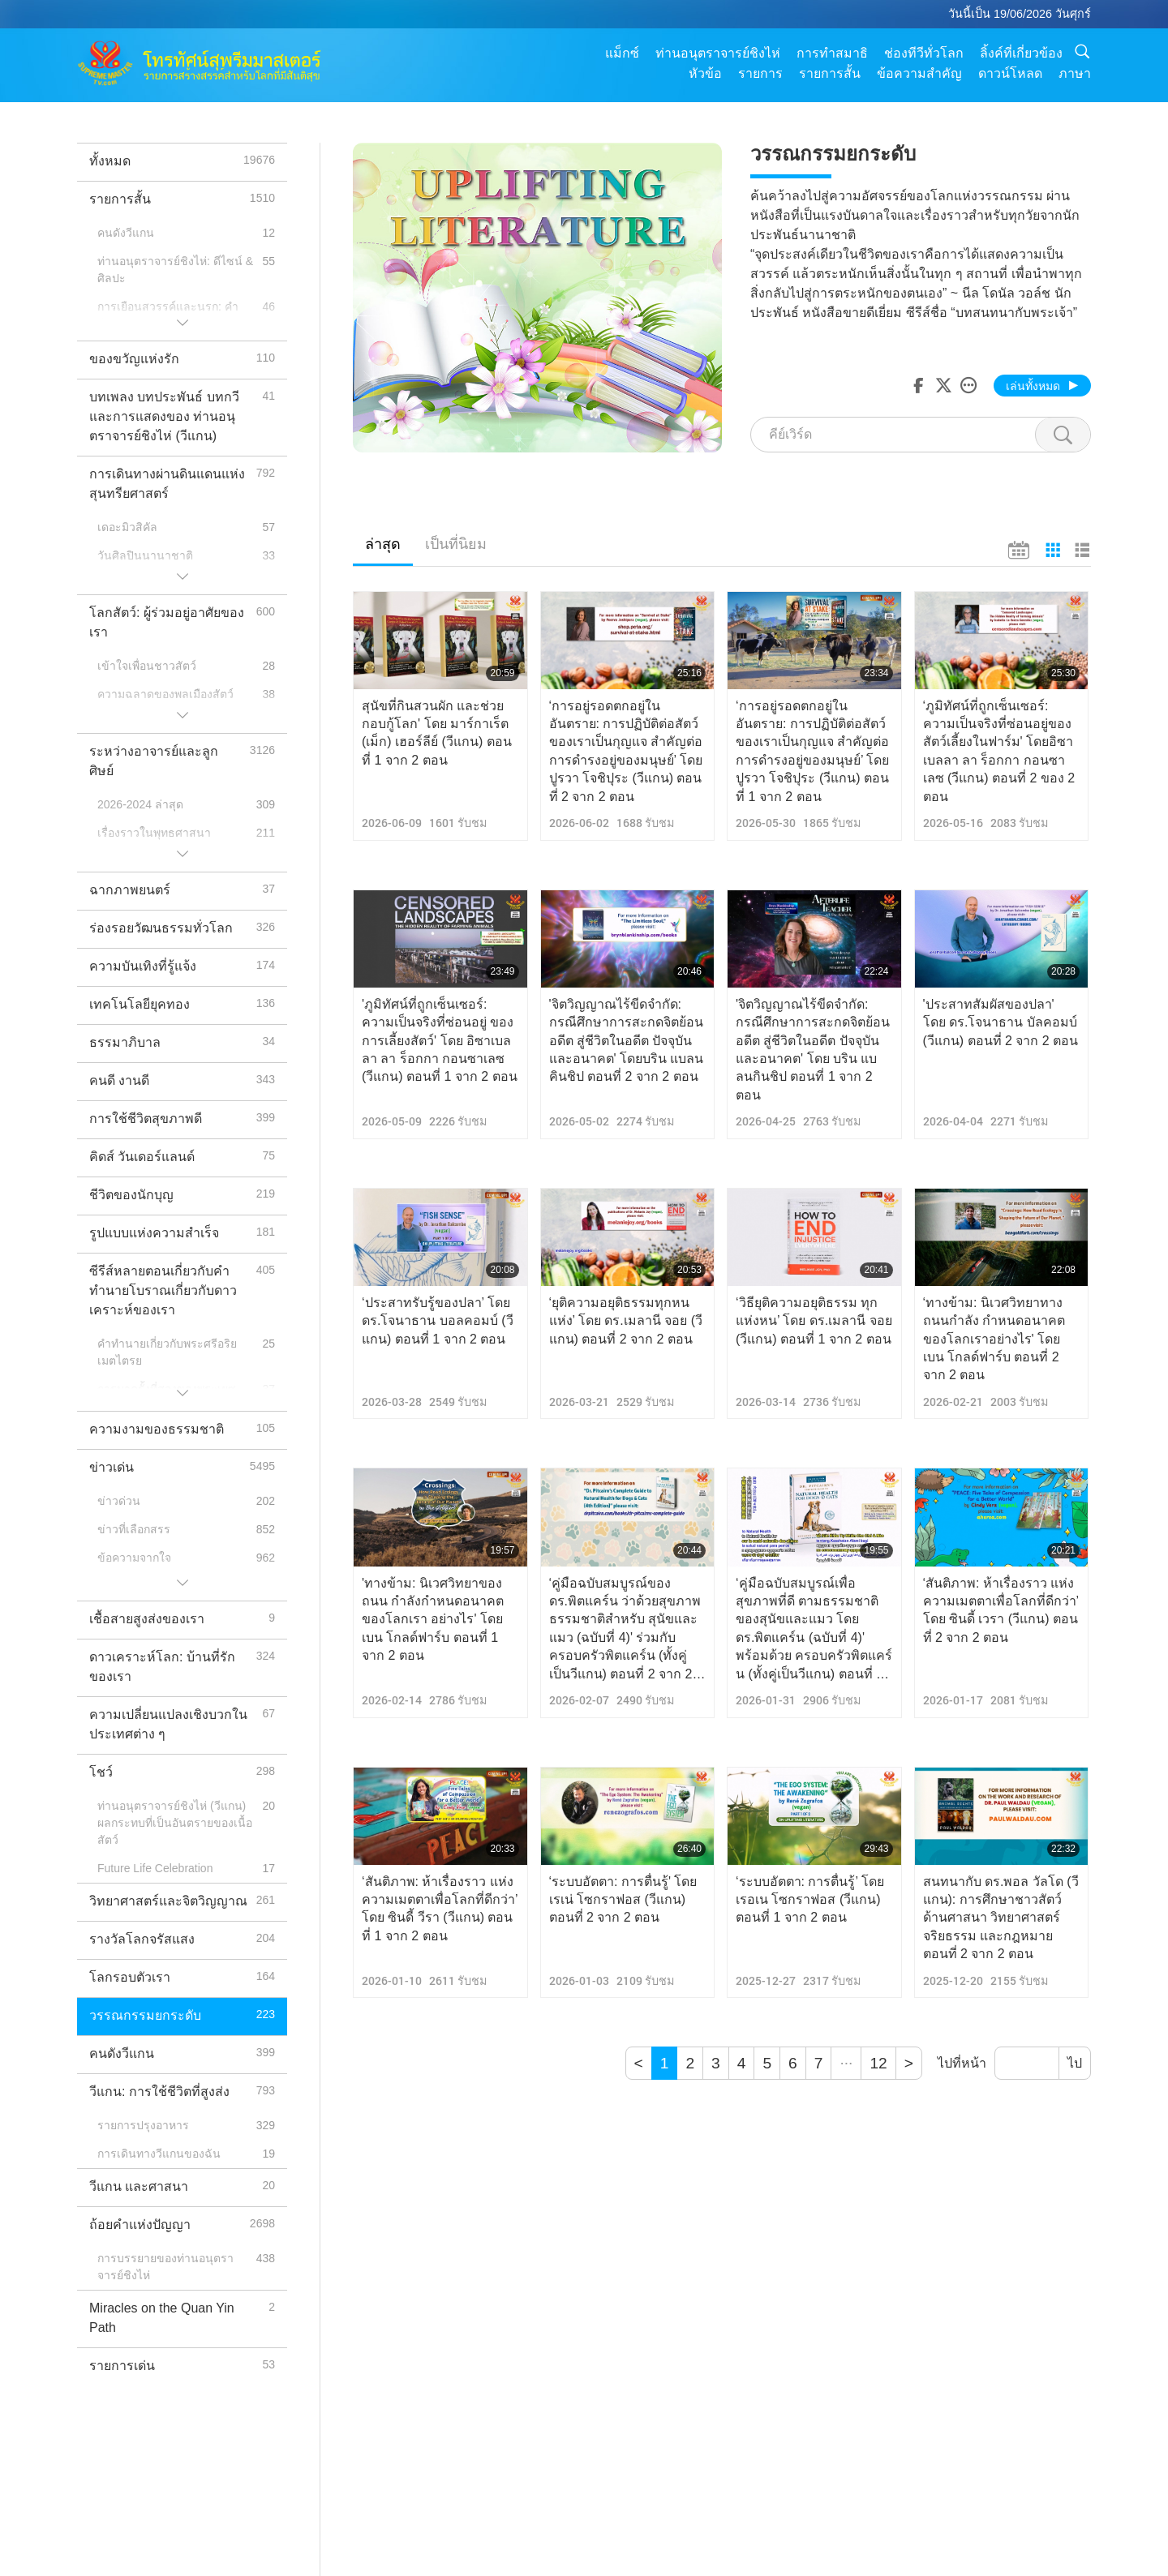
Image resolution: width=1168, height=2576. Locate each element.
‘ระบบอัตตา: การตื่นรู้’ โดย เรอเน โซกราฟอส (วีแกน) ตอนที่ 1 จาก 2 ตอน (810, 1900)
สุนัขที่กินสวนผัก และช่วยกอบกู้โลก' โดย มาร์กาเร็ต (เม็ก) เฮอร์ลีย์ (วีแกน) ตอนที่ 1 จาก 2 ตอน (437, 733)
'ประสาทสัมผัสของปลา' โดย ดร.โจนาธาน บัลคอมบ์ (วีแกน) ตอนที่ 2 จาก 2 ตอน (1001, 1022)
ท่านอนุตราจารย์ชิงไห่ (717, 53)
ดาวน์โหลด (1010, 73)
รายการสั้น (830, 73)
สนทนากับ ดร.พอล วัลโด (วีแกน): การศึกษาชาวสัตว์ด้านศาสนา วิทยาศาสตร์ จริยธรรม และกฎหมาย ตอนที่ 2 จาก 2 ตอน (1001, 1918)
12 (878, 2063)
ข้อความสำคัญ (919, 73)
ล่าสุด (383, 544)
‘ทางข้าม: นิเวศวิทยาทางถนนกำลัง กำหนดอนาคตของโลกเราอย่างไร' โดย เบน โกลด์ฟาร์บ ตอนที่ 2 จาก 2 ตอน (994, 1339)
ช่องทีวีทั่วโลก (924, 53)
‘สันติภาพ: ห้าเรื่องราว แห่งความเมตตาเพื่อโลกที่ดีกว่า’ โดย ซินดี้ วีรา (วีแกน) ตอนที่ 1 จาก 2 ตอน (439, 1909)
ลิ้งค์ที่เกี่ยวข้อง (1021, 53)
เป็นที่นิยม (456, 544)
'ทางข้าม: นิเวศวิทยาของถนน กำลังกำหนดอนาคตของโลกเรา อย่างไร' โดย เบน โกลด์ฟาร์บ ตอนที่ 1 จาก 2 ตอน (433, 1619)
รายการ (760, 73)
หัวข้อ (705, 73)
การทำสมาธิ (832, 53)
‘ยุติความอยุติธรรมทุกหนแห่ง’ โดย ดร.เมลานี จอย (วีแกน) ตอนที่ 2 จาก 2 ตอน (626, 1321)
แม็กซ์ (622, 53)
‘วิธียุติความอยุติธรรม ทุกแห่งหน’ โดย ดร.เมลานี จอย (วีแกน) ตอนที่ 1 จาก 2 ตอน (814, 1321)
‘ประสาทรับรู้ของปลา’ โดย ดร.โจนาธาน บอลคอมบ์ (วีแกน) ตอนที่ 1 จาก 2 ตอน (437, 1321)
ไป (1074, 2063)
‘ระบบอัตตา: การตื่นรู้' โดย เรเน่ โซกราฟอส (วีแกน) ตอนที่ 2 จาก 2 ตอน (623, 1900)
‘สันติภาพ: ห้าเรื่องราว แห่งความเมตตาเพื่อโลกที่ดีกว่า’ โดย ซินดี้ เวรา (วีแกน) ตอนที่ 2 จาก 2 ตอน (1001, 1610)
